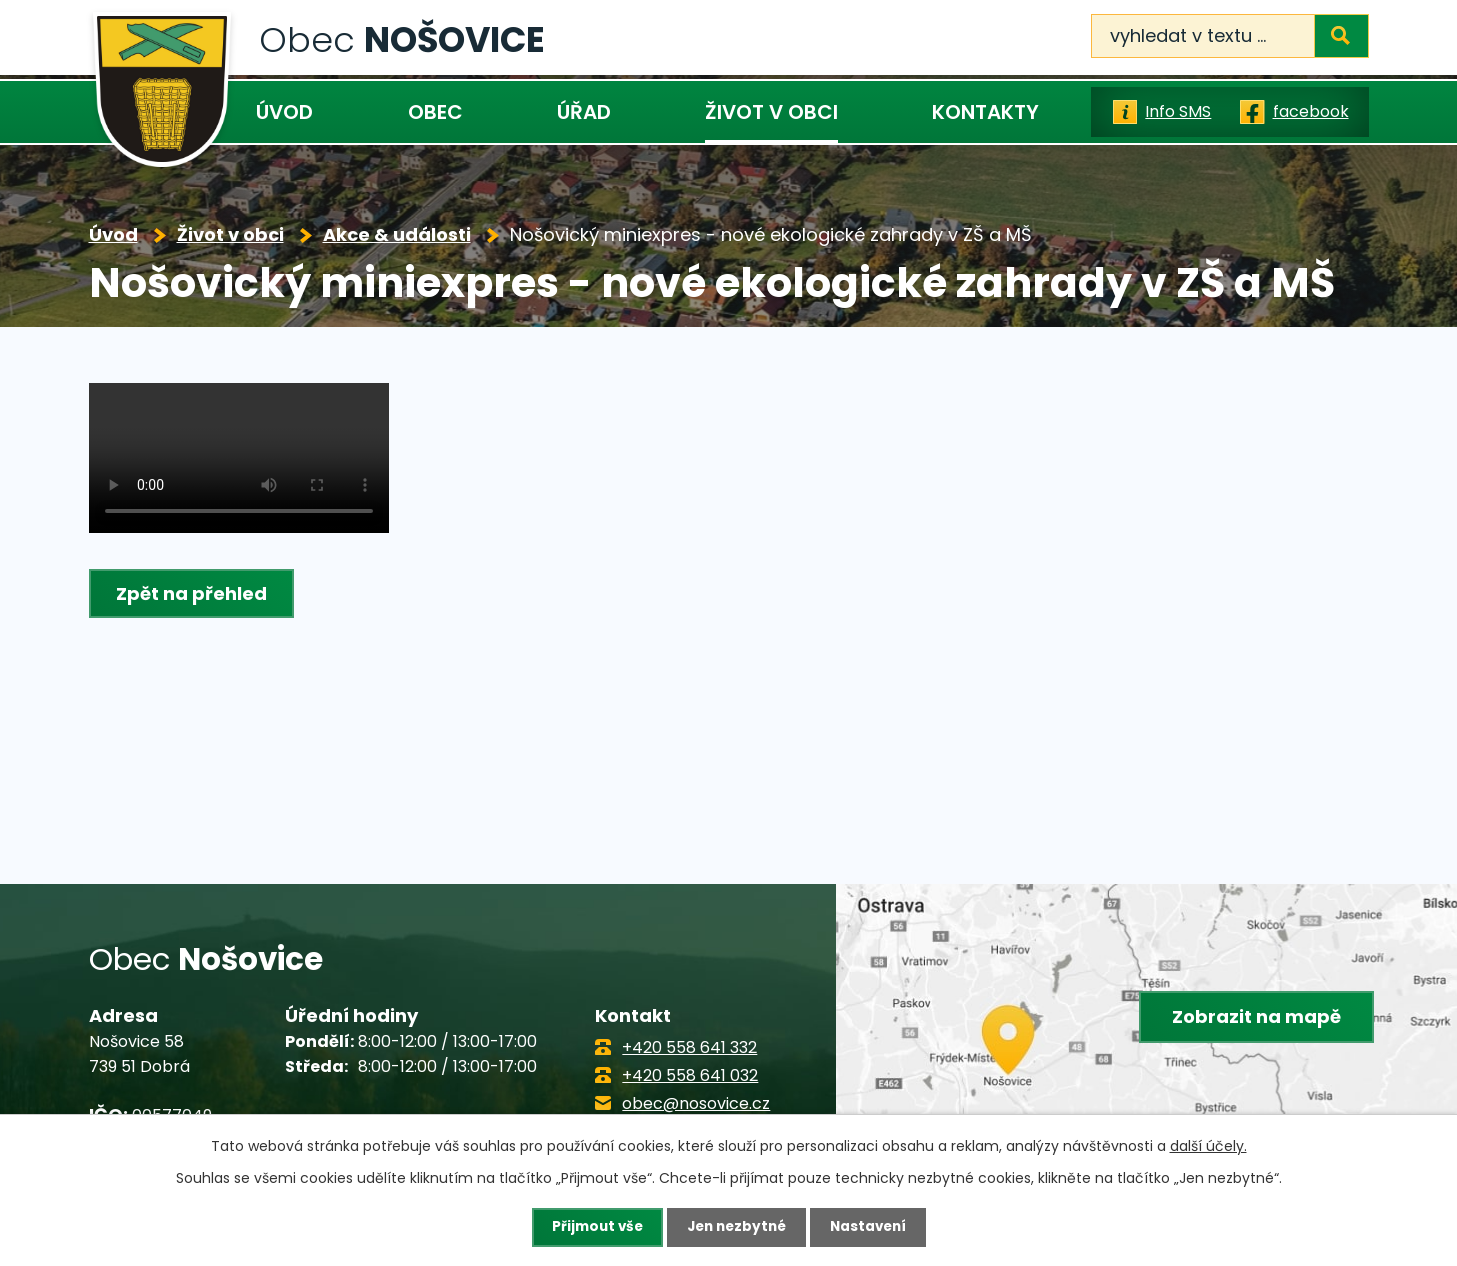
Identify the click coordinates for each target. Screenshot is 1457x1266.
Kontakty (985, 112)
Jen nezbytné (736, 1227)
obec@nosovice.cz (696, 1103)
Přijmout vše (592, 1227)
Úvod (284, 112)
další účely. (1208, 1145)
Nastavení (873, 1227)
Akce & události (397, 234)
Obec (435, 112)
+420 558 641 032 (690, 1075)
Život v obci (771, 112)
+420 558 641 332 (689, 1047)
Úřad (584, 112)
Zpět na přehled (193, 593)
